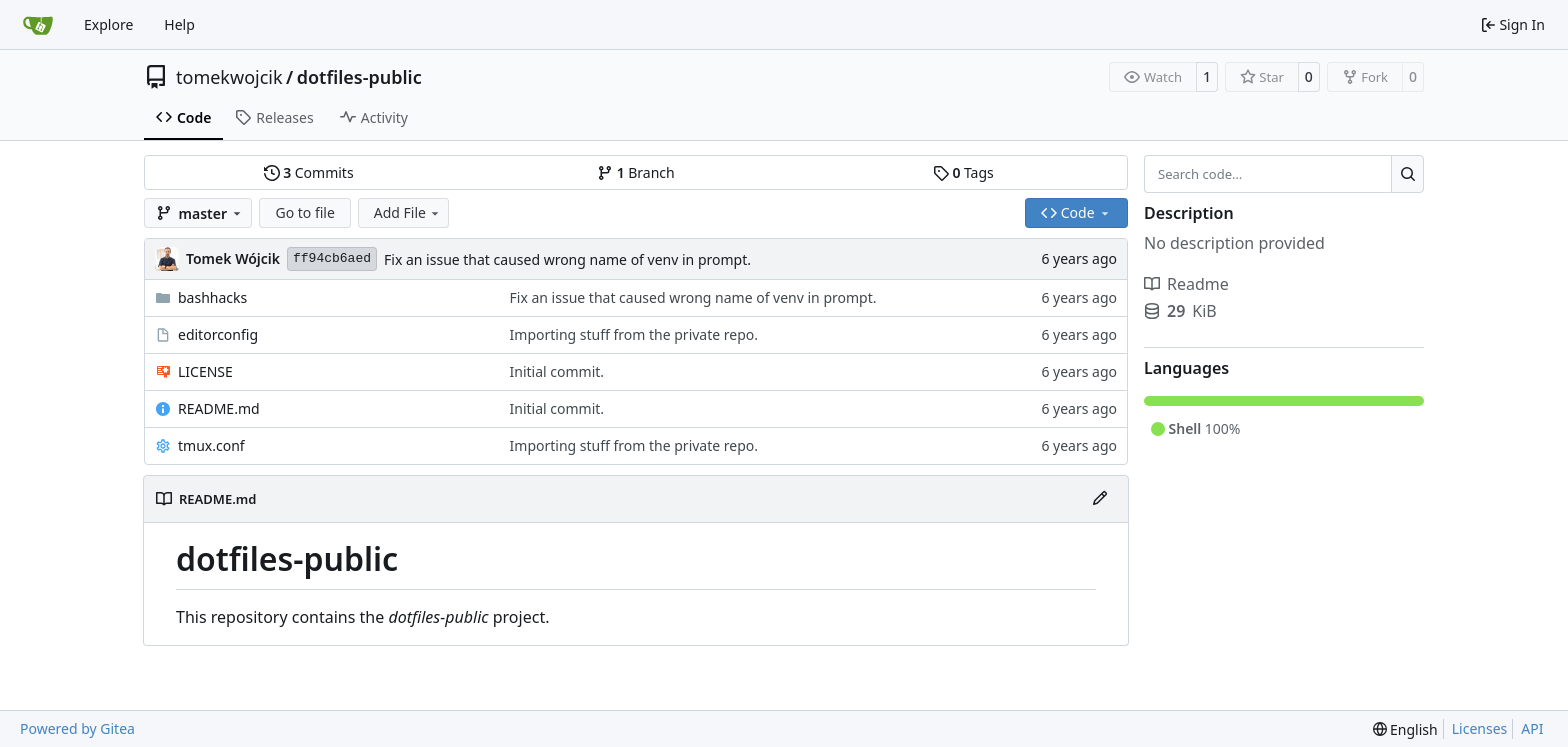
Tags (963, 172)
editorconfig (218, 334)
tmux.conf (211, 445)
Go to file (304, 212)
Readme (1186, 284)
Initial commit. (557, 371)
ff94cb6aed (332, 258)
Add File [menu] (408, 212)
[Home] (38, 25)
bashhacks (212, 297)
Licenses (1480, 728)
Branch (636, 172)
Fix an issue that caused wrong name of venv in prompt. (567, 259)
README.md (219, 408)
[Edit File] (1100, 499)
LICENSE (205, 371)
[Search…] (1407, 174)
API (1532, 728)
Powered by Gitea (77, 728)
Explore (108, 24)
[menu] (1405, 729)
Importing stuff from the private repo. (634, 334)
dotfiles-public (359, 77)
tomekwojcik (229, 77)
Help (179, 24)
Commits (309, 172)
